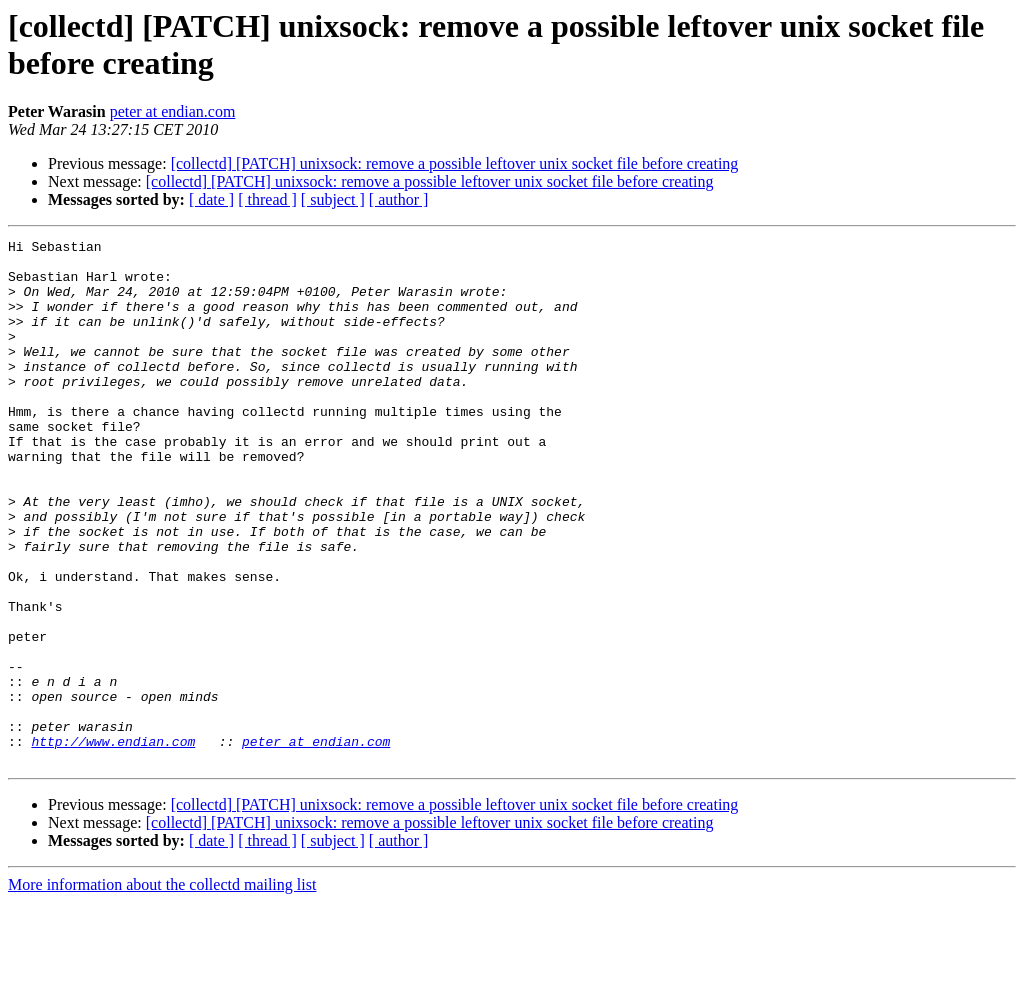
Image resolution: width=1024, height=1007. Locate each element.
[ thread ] (267, 199)
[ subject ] (333, 199)
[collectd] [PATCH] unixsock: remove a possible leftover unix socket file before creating (455, 163)
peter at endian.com (173, 111)
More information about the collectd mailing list (162, 989)
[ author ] (399, 199)
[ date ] (211, 199)
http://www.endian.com (113, 843)
